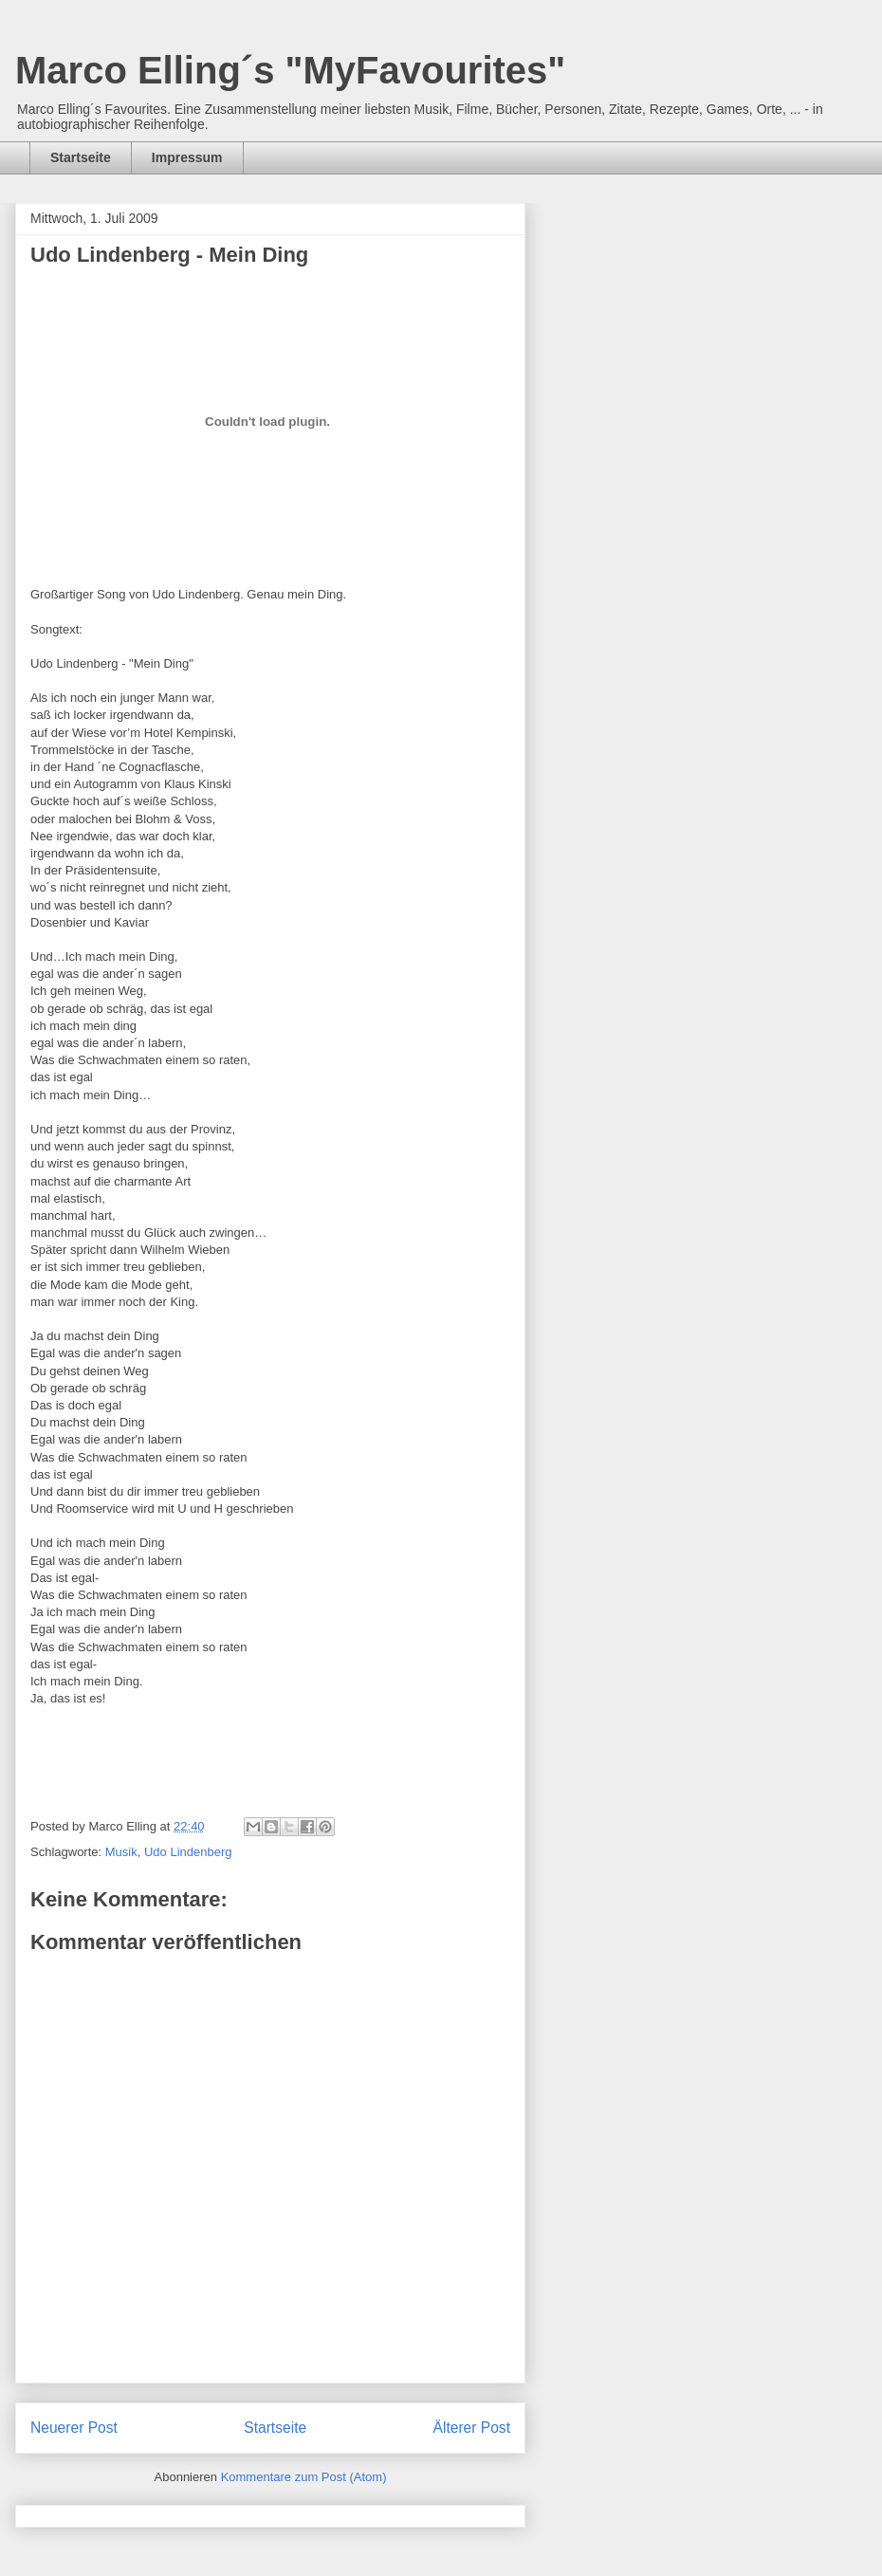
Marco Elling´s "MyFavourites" (290, 70)
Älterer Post (471, 2428)
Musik (121, 1852)
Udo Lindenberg (188, 1852)
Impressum (187, 157)
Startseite (80, 157)
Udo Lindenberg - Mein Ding (169, 255)
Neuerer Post (74, 2428)
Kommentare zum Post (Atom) (304, 2477)
